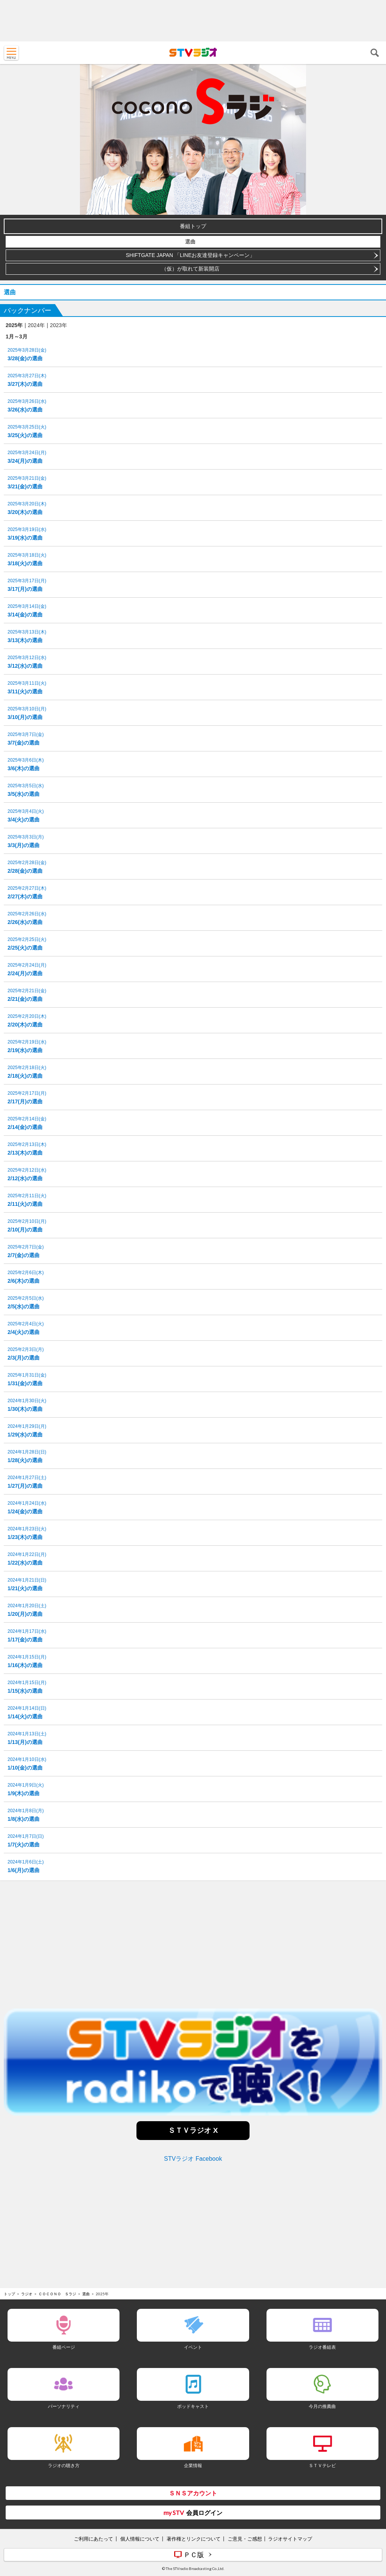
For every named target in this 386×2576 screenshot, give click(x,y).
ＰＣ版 (194, 2554)
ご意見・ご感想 (245, 2539)
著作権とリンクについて (194, 2539)
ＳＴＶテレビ (322, 2465)
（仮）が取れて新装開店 (190, 269)
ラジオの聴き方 (64, 2465)
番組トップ (193, 226)
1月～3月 (17, 336)
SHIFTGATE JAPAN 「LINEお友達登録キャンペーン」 (190, 255)
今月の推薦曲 (322, 2406)
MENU (11, 52)
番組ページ (63, 2347)
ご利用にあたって (93, 2539)
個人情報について (139, 2539)
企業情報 (193, 2465)
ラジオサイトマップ (290, 2539)
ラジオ (26, 2293)
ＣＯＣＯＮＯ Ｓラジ (57, 2293)
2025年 (14, 325)
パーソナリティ (64, 2406)
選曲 (190, 242)
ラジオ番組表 (322, 2347)
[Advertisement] (193, 21)
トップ (9, 2293)
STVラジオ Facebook (193, 2158)
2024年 (36, 325)
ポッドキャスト (193, 2406)
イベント (193, 2347)
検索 (374, 52)
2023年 (58, 325)
